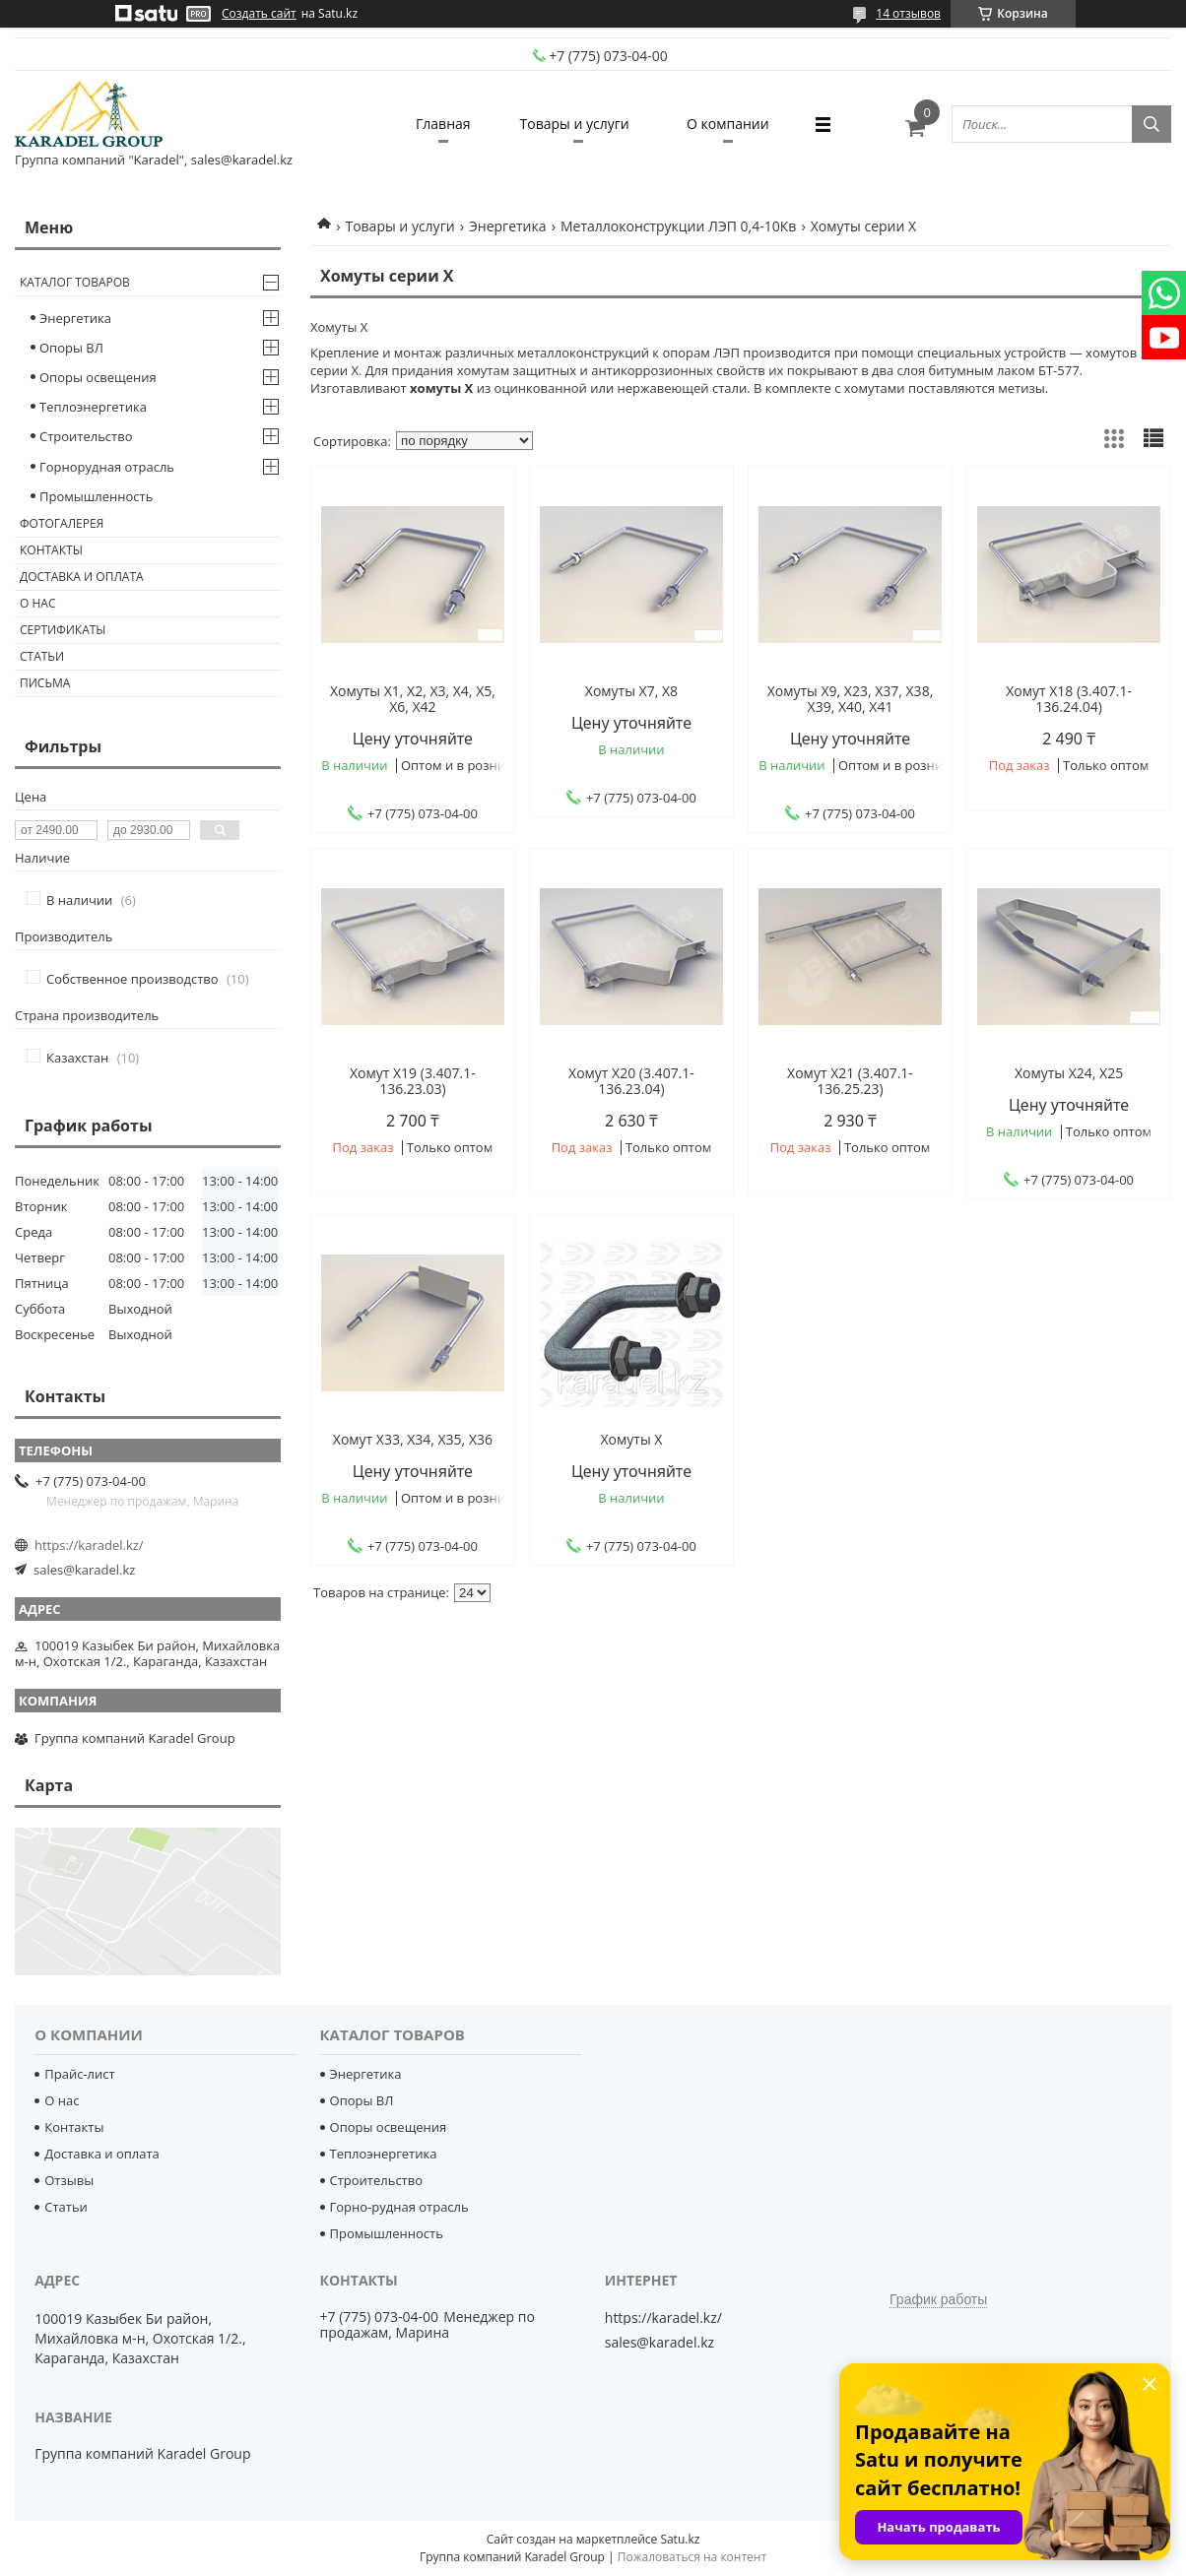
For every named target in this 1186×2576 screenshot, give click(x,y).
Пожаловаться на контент (692, 2556)
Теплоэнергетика (93, 407)
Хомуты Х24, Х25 (1069, 1073)
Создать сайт (259, 14)
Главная (443, 123)
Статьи (42, 656)
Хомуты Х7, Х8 (631, 691)
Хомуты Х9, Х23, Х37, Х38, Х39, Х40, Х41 (850, 699)
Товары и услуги (574, 123)
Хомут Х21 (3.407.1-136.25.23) (850, 1081)
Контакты (51, 550)
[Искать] (1151, 124)
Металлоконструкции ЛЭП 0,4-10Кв (678, 226)
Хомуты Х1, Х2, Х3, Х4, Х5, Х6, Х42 (412, 699)
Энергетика (508, 226)
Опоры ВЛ (71, 347)
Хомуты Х (632, 1440)
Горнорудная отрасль (106, 467)
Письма (45, 683)
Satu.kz (679, 2539)
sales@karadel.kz (84, 1570)
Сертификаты (63, 629)
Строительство (86, 436)
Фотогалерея (61, 523)
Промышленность (96, 496)
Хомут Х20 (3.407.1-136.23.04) (631, 1081)
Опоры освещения (98, 377)
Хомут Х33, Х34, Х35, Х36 (413, 1440)
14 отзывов (908, 13)
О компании (728, 123)
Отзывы (69, 2180)
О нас (37, 603)
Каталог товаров (75, 282)
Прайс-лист (79, 2074)
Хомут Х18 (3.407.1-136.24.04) (1069, 699)
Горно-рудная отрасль (399, 2207)
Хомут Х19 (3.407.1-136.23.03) (413, 1081)
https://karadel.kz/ (89, 1545)
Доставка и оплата (82, 576)
